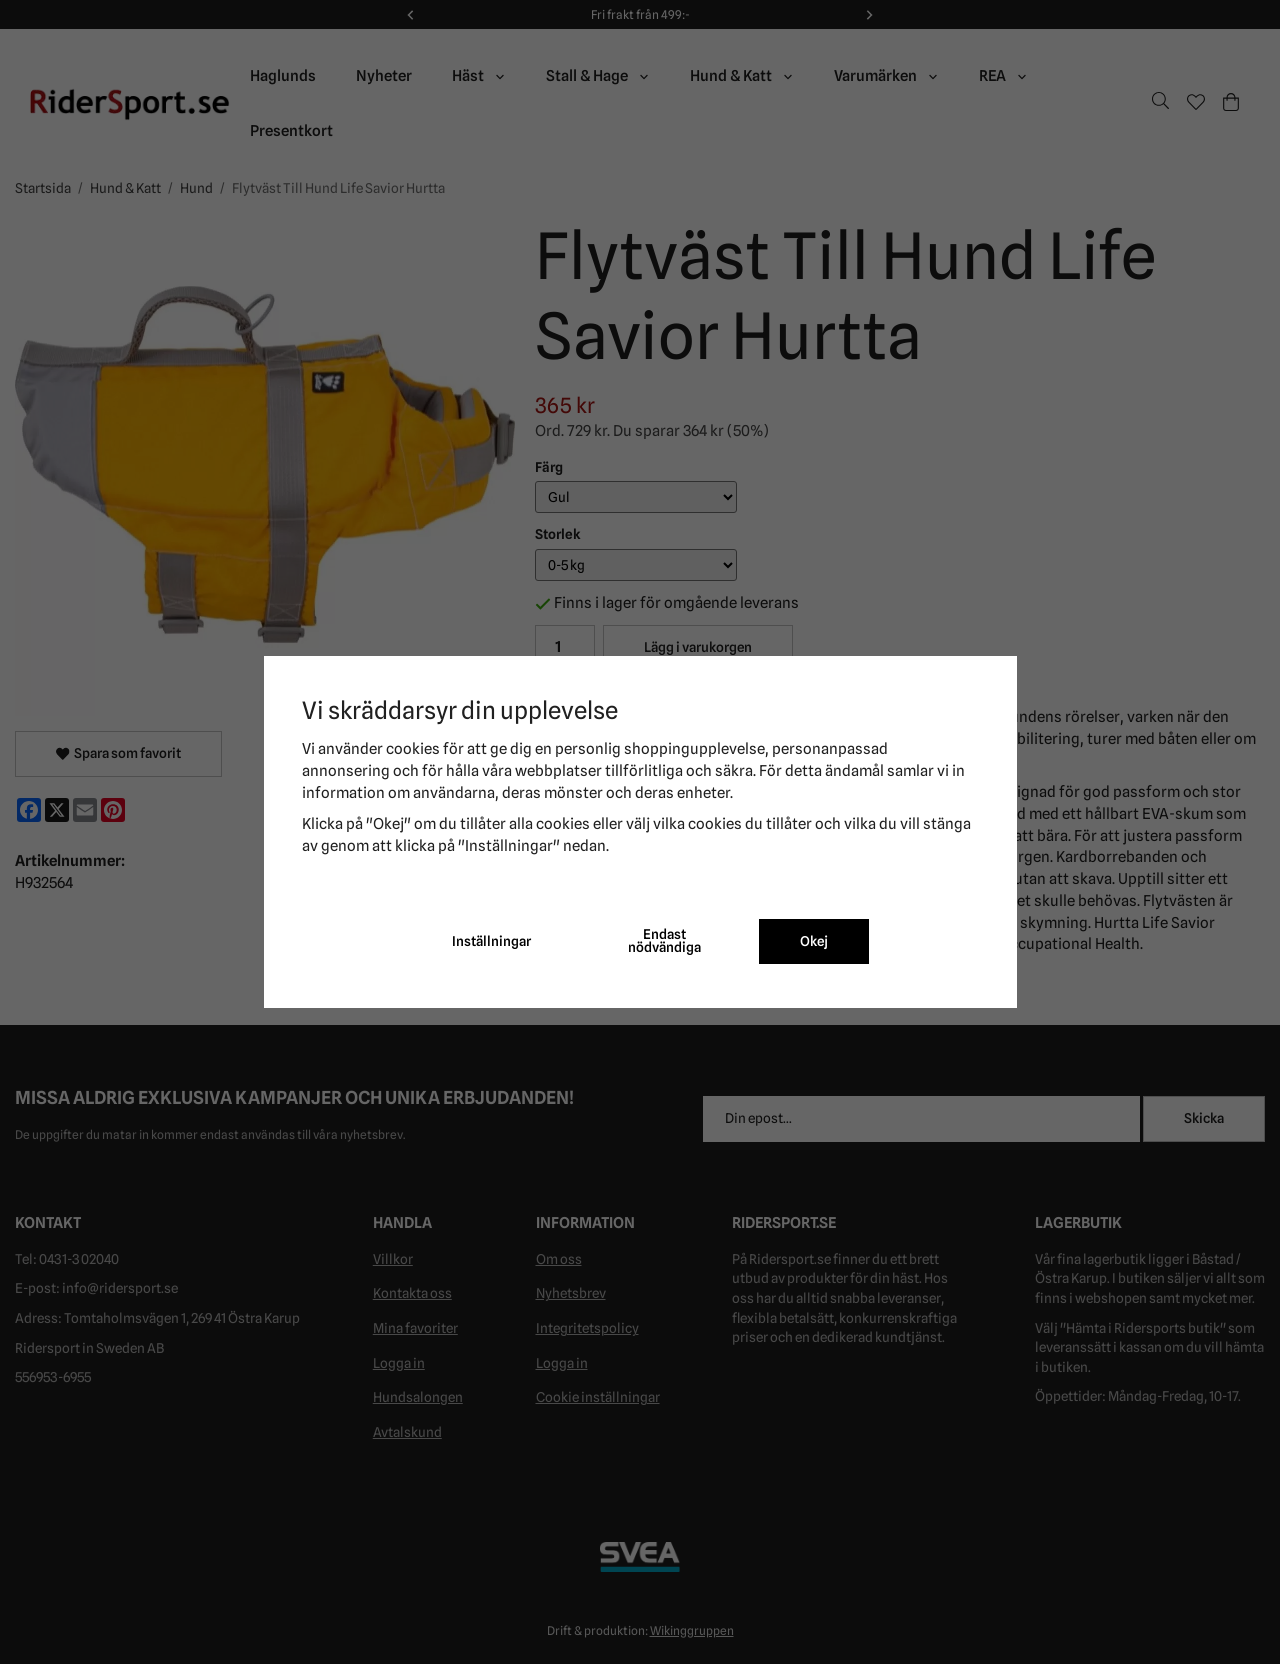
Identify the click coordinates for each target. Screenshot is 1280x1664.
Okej (814, 941)
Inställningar (491, 941)
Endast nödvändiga (664, 941)
